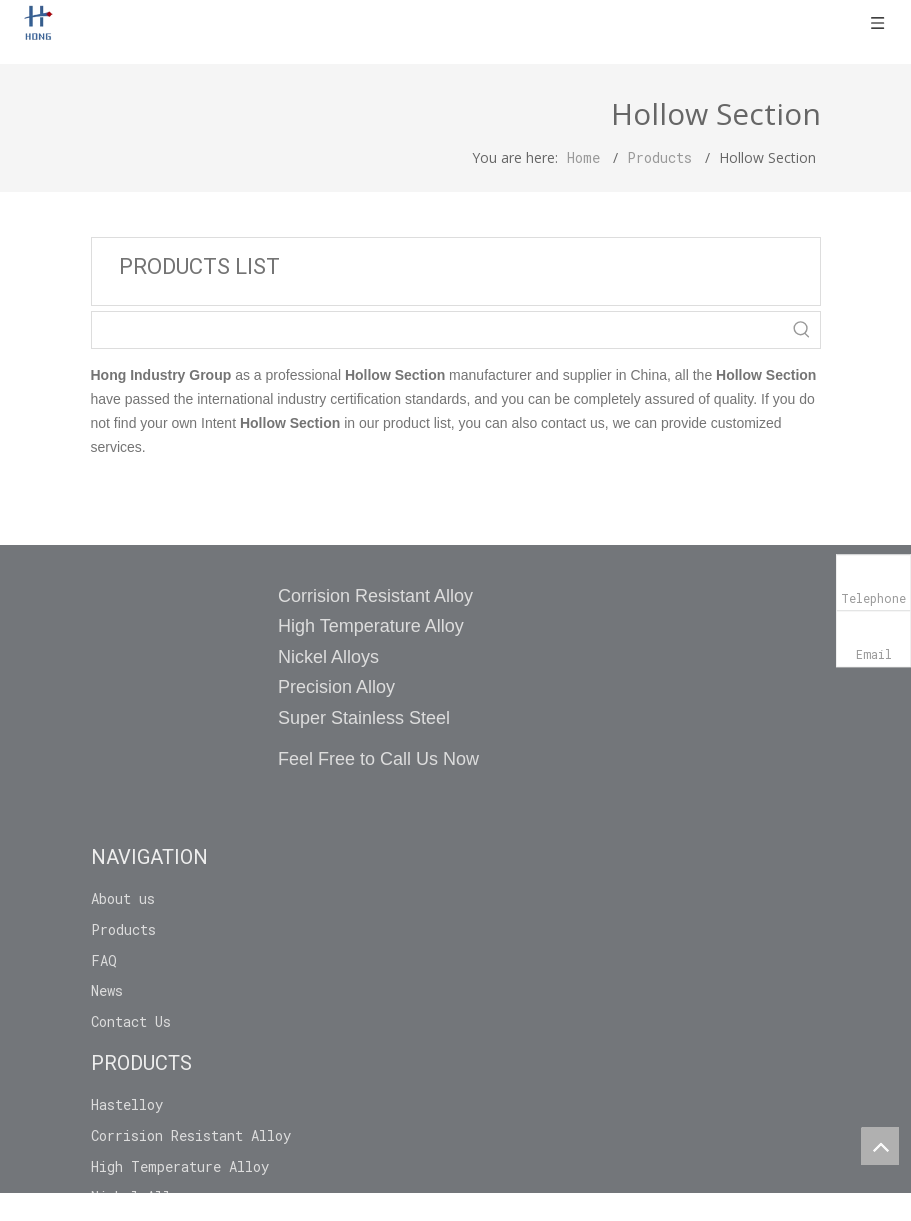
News (107, 990)
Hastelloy (127, 1104)
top (880, 1146)
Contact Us (131, 1021)
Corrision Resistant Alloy (191, 1135)
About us (123, 898)
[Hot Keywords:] (802, 330)
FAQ (104, 960)
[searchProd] (438, 330)
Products (123, 929)
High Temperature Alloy (180, 1166)
